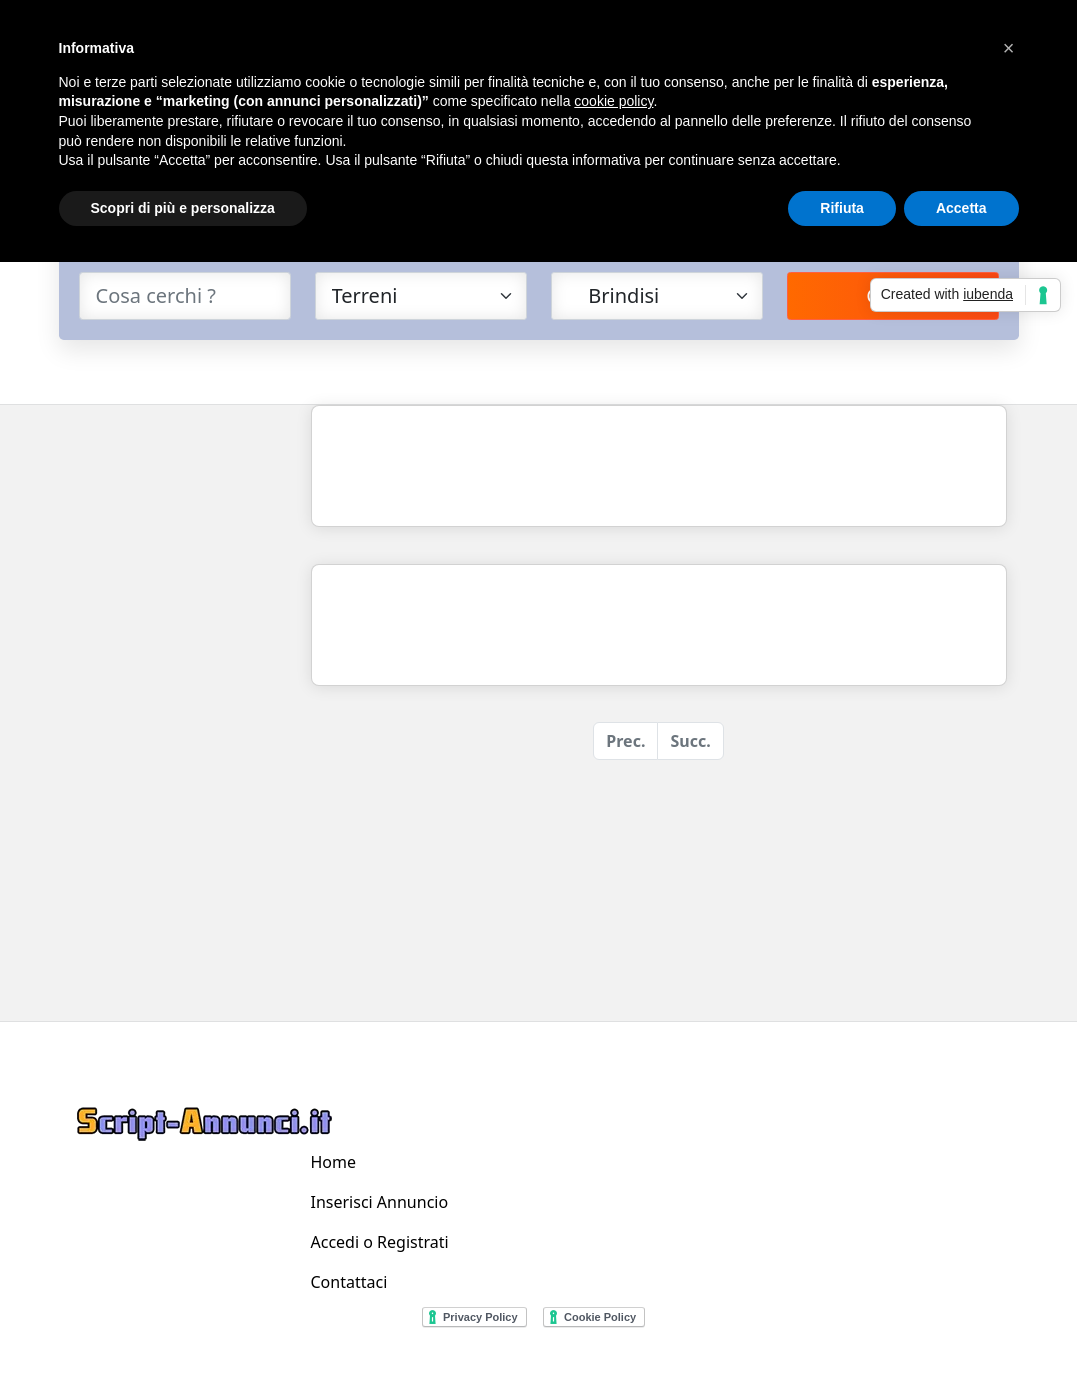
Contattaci (349, 1282)
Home (334, 1162)
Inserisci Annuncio (380, 1202)
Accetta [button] (961, 208)
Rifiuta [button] (842, 208)
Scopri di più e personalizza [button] (183, 208)
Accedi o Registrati (380, 1242)
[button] (1009, 48)
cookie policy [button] (613, 101)
